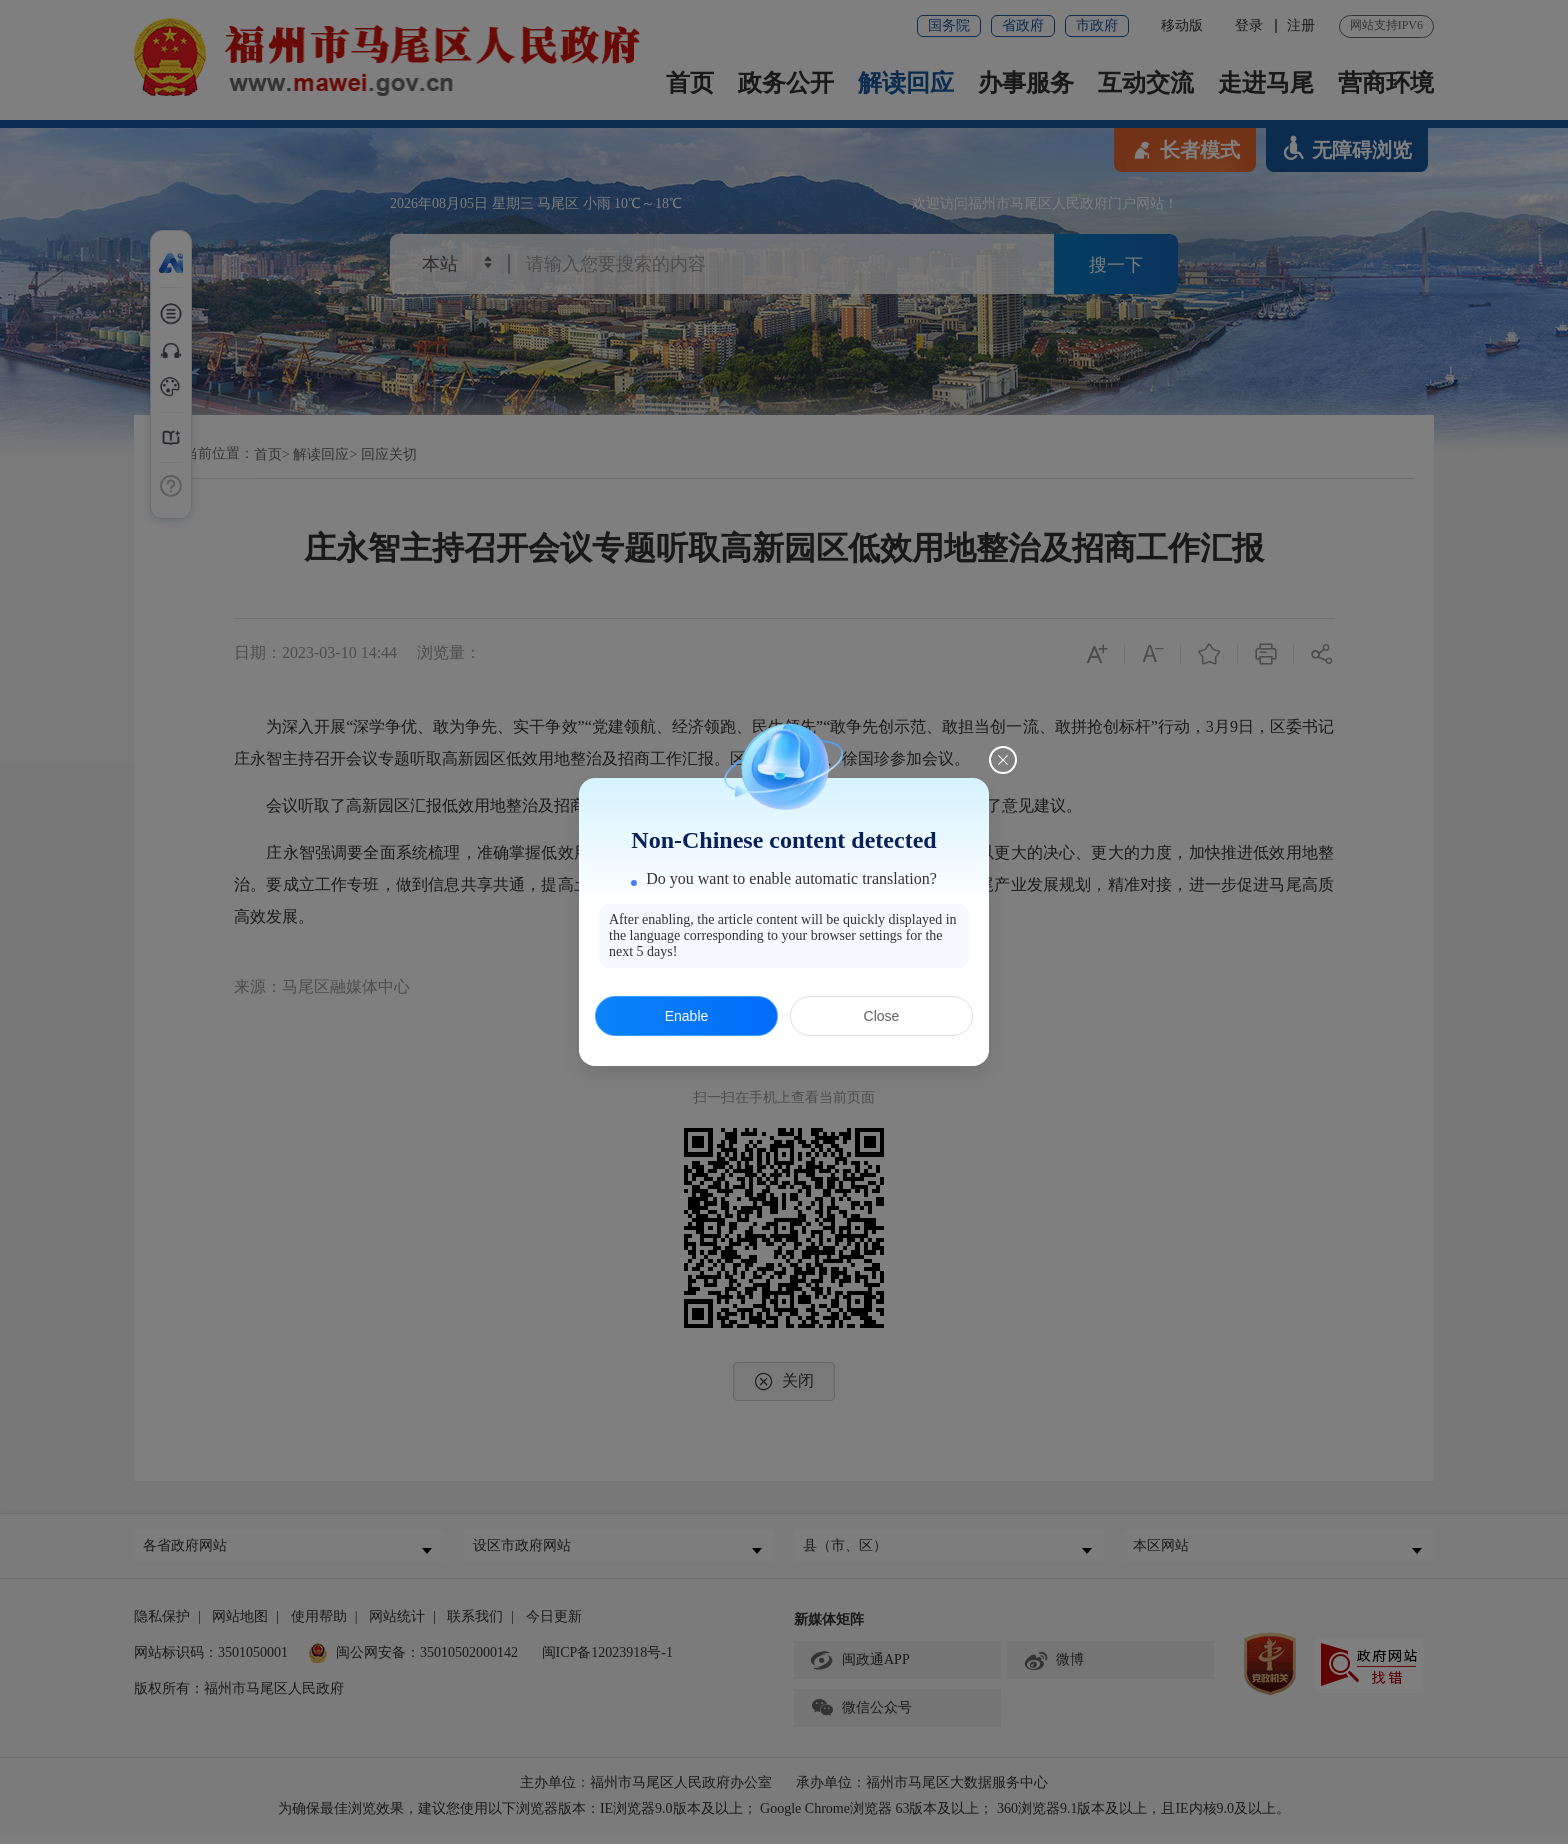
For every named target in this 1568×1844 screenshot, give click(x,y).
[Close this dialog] (1003, 760)
